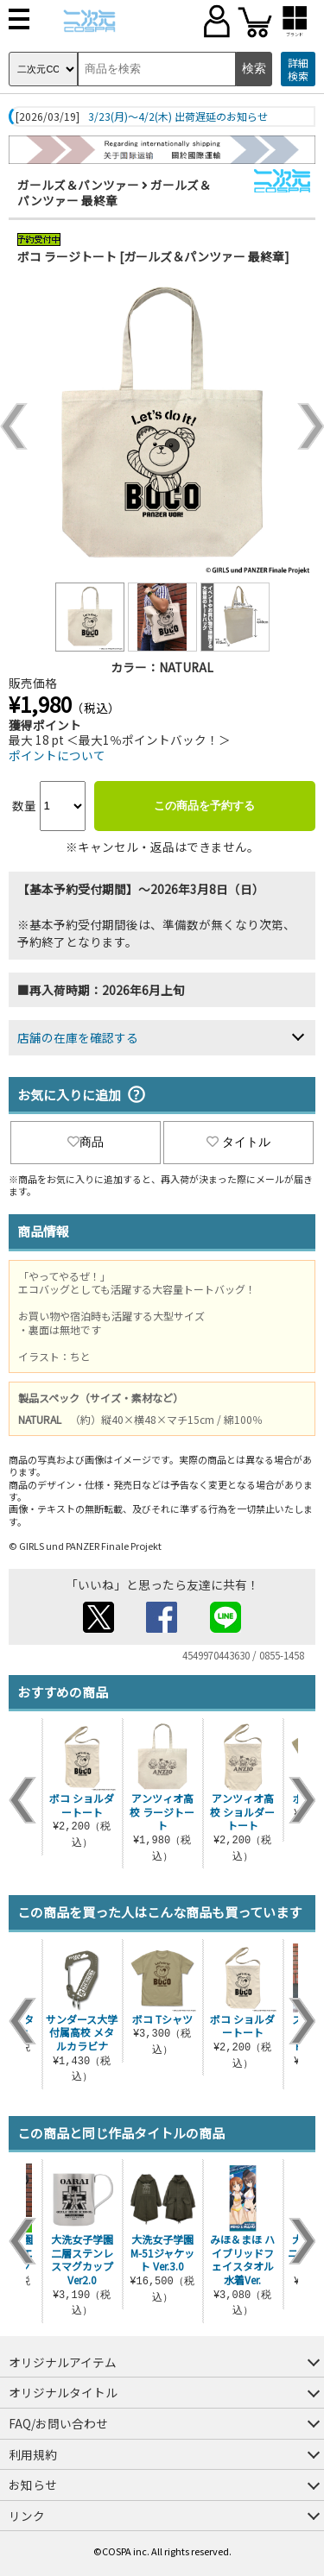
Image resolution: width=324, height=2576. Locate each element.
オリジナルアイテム (63, 2362)
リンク (27, 2515)
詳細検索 (298, 69)
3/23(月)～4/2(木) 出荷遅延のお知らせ (178, 116)
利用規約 (33, 2454)
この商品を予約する (204, 805)
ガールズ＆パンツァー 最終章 (114, 192)
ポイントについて (57, 755)
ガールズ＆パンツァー (78, 184)
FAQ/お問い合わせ (58, 2423)
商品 (85, 1142)
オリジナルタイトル (63, 2392)
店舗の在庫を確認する (77, 1037)
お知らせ (33, 2484)
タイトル (238, 1142)
